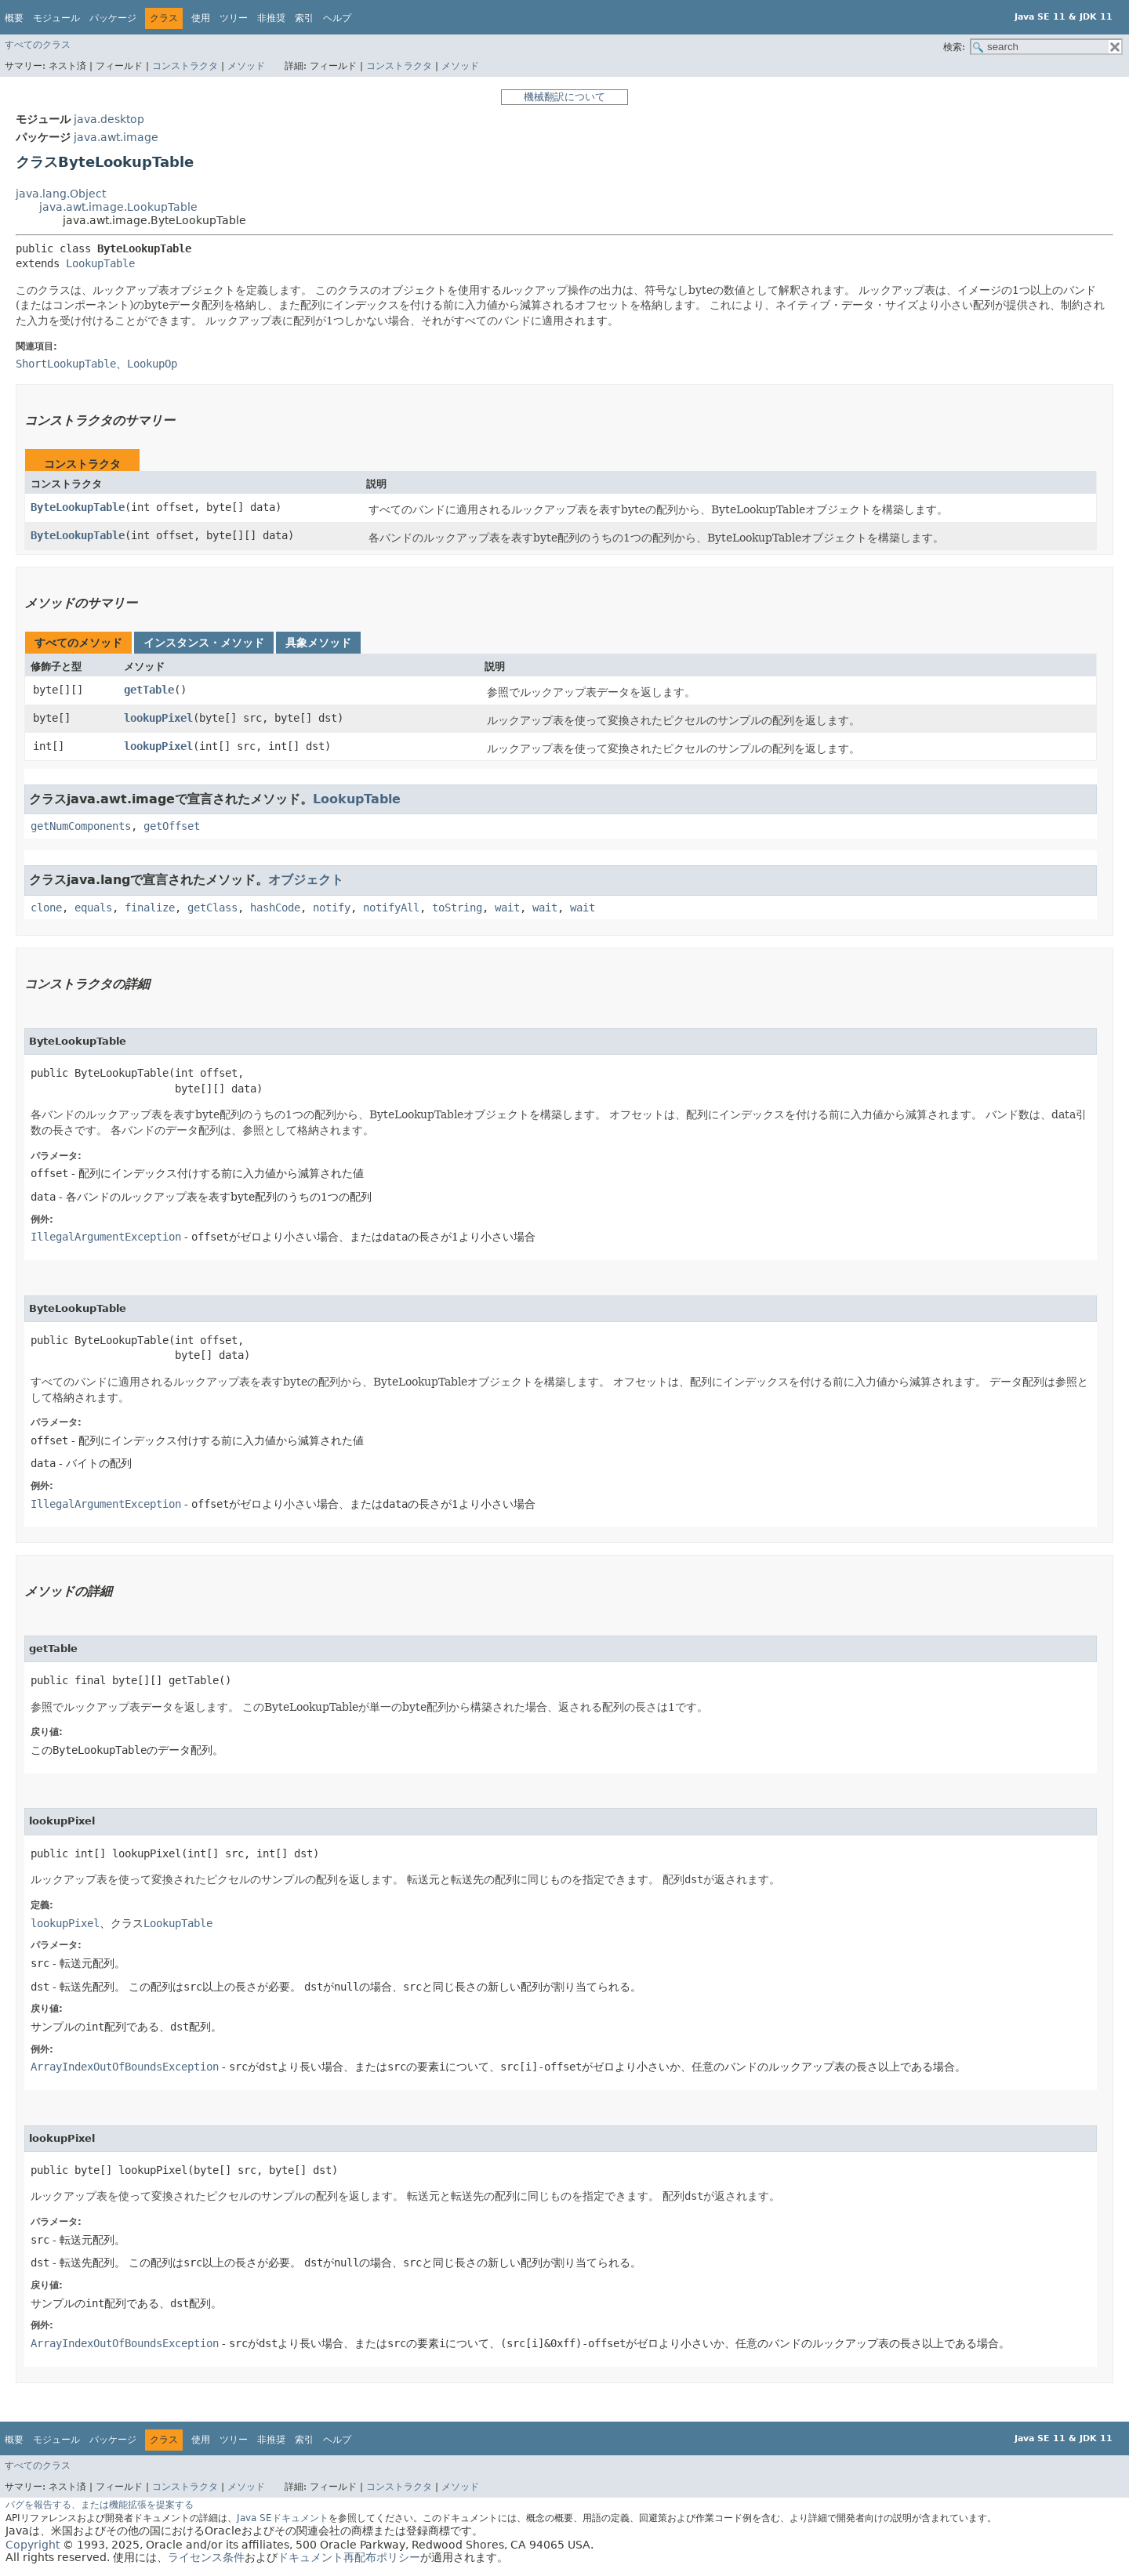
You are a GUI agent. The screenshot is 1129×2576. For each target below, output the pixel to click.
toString (457, 907)
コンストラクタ (185, 65)
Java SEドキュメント (283, 2518)
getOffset (171, 826)
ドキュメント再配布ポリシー (349, 2557)
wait (507, 907)
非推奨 (271, 18)
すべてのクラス (38, 44)
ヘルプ (337, 18)
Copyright (32, 2544)
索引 (304, 18)
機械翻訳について (564, 97)
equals (93, 907)
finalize (150, 907)
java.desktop (109, 119)
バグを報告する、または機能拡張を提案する (99, 2504)
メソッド (246, 65)
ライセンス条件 (206, 2557)
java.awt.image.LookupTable (118, 207)
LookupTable (100, 263)
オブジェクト (305, 879)
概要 (14, 18)
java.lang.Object (61, 193)
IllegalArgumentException (106, 1236)
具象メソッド (318, 642)
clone (46, 907)
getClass (212, 907)
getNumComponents (81, 826)
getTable (149, 689)
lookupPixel (158, 718)
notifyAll (391, 907)
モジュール (56, 18)
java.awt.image (116, 137)
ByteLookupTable (78, 507)
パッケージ (112, 18)
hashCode (275, 907)
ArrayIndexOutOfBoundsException (125, 2066)
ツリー (234, 18)
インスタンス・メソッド (203, 642)
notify (331, 907)
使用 (200, 18)
